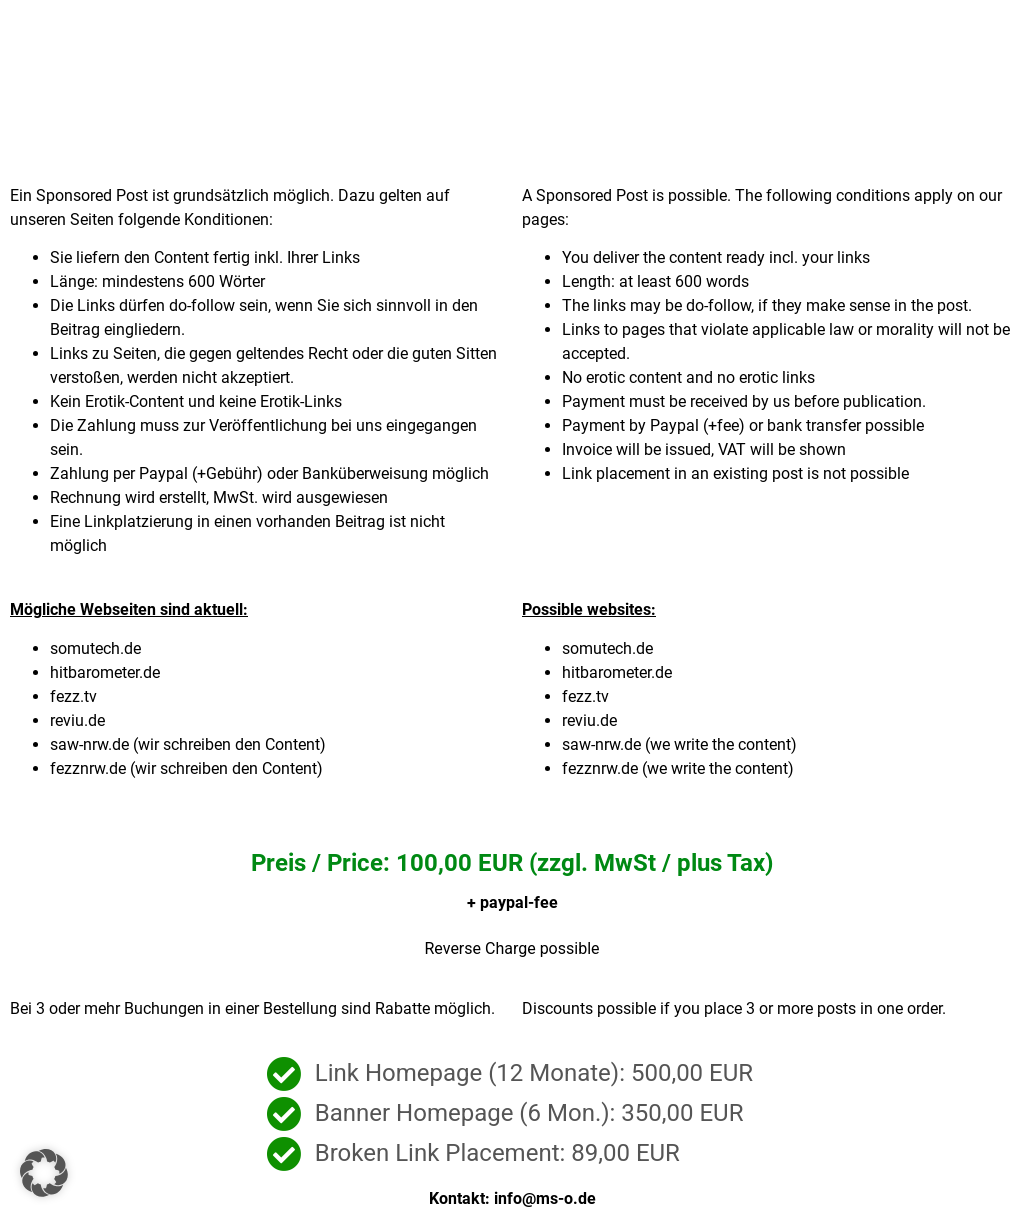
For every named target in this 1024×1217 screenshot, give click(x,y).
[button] (44, 1173)
